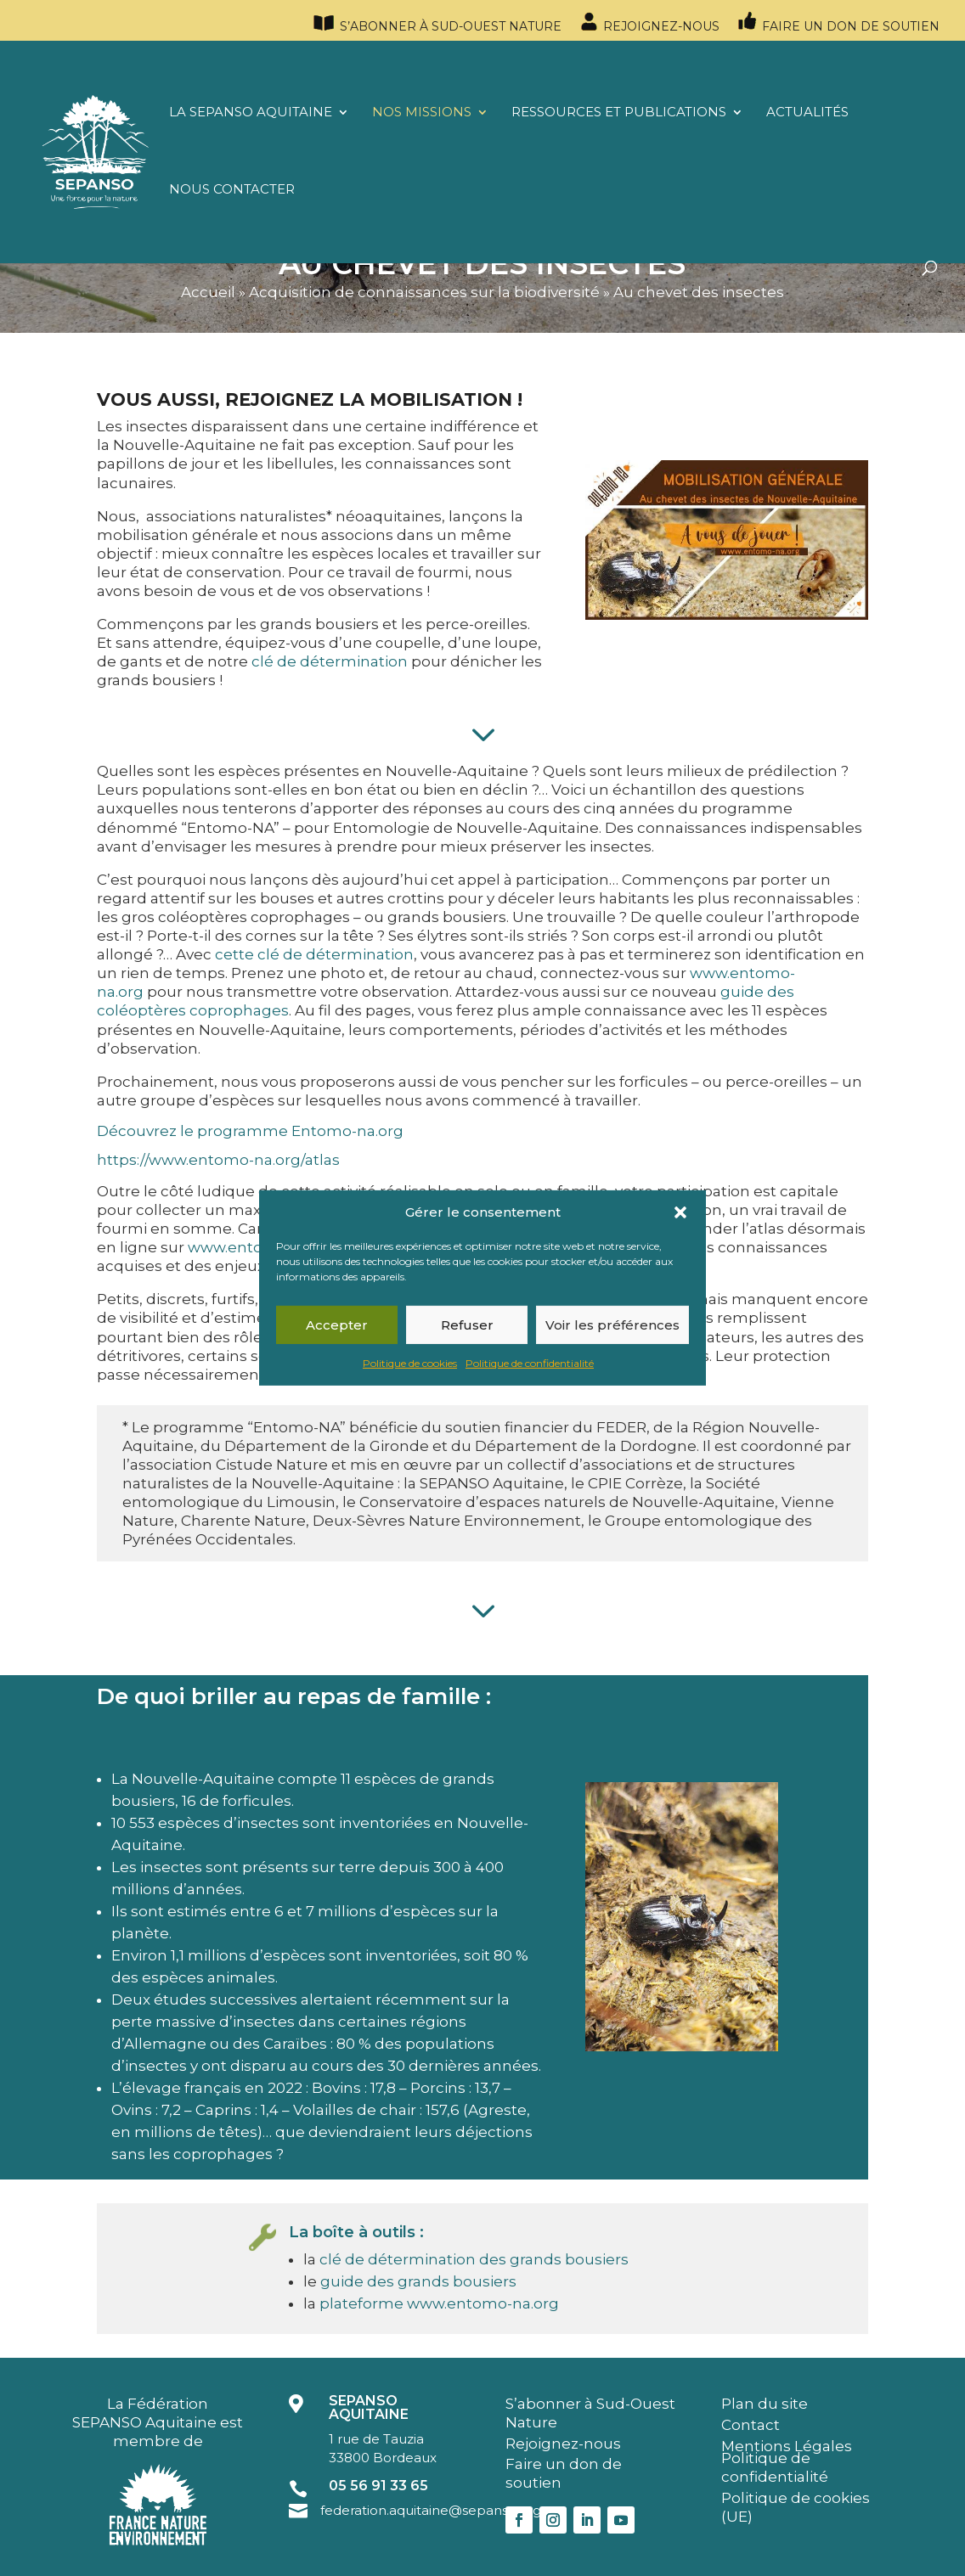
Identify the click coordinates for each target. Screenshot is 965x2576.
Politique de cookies (410, 1363)
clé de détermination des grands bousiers (474, 2259)
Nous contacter (232, 190)
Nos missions (421, 113)
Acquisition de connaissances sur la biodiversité (424, 292)
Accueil (208, 292)
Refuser (467, 1325)
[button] (680, 1212)
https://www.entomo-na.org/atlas (218, 1159)
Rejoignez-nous (649, 22)
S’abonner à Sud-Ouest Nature (436, 24)
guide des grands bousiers (418, 2281)
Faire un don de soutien (838, 21)
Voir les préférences (612, 1325)
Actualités (807, 113)
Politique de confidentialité (530, 1363)
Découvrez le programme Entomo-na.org (250, 1130)
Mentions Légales (786, 2446)
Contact (750, 2424)
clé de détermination (329, 661)
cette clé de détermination (314, 954)
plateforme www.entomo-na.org (439, 2303)
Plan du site (764, 2403)
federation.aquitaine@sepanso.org (430, 2510)
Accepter (337, 1325)
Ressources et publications (618, 113)
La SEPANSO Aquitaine (250, 113)
